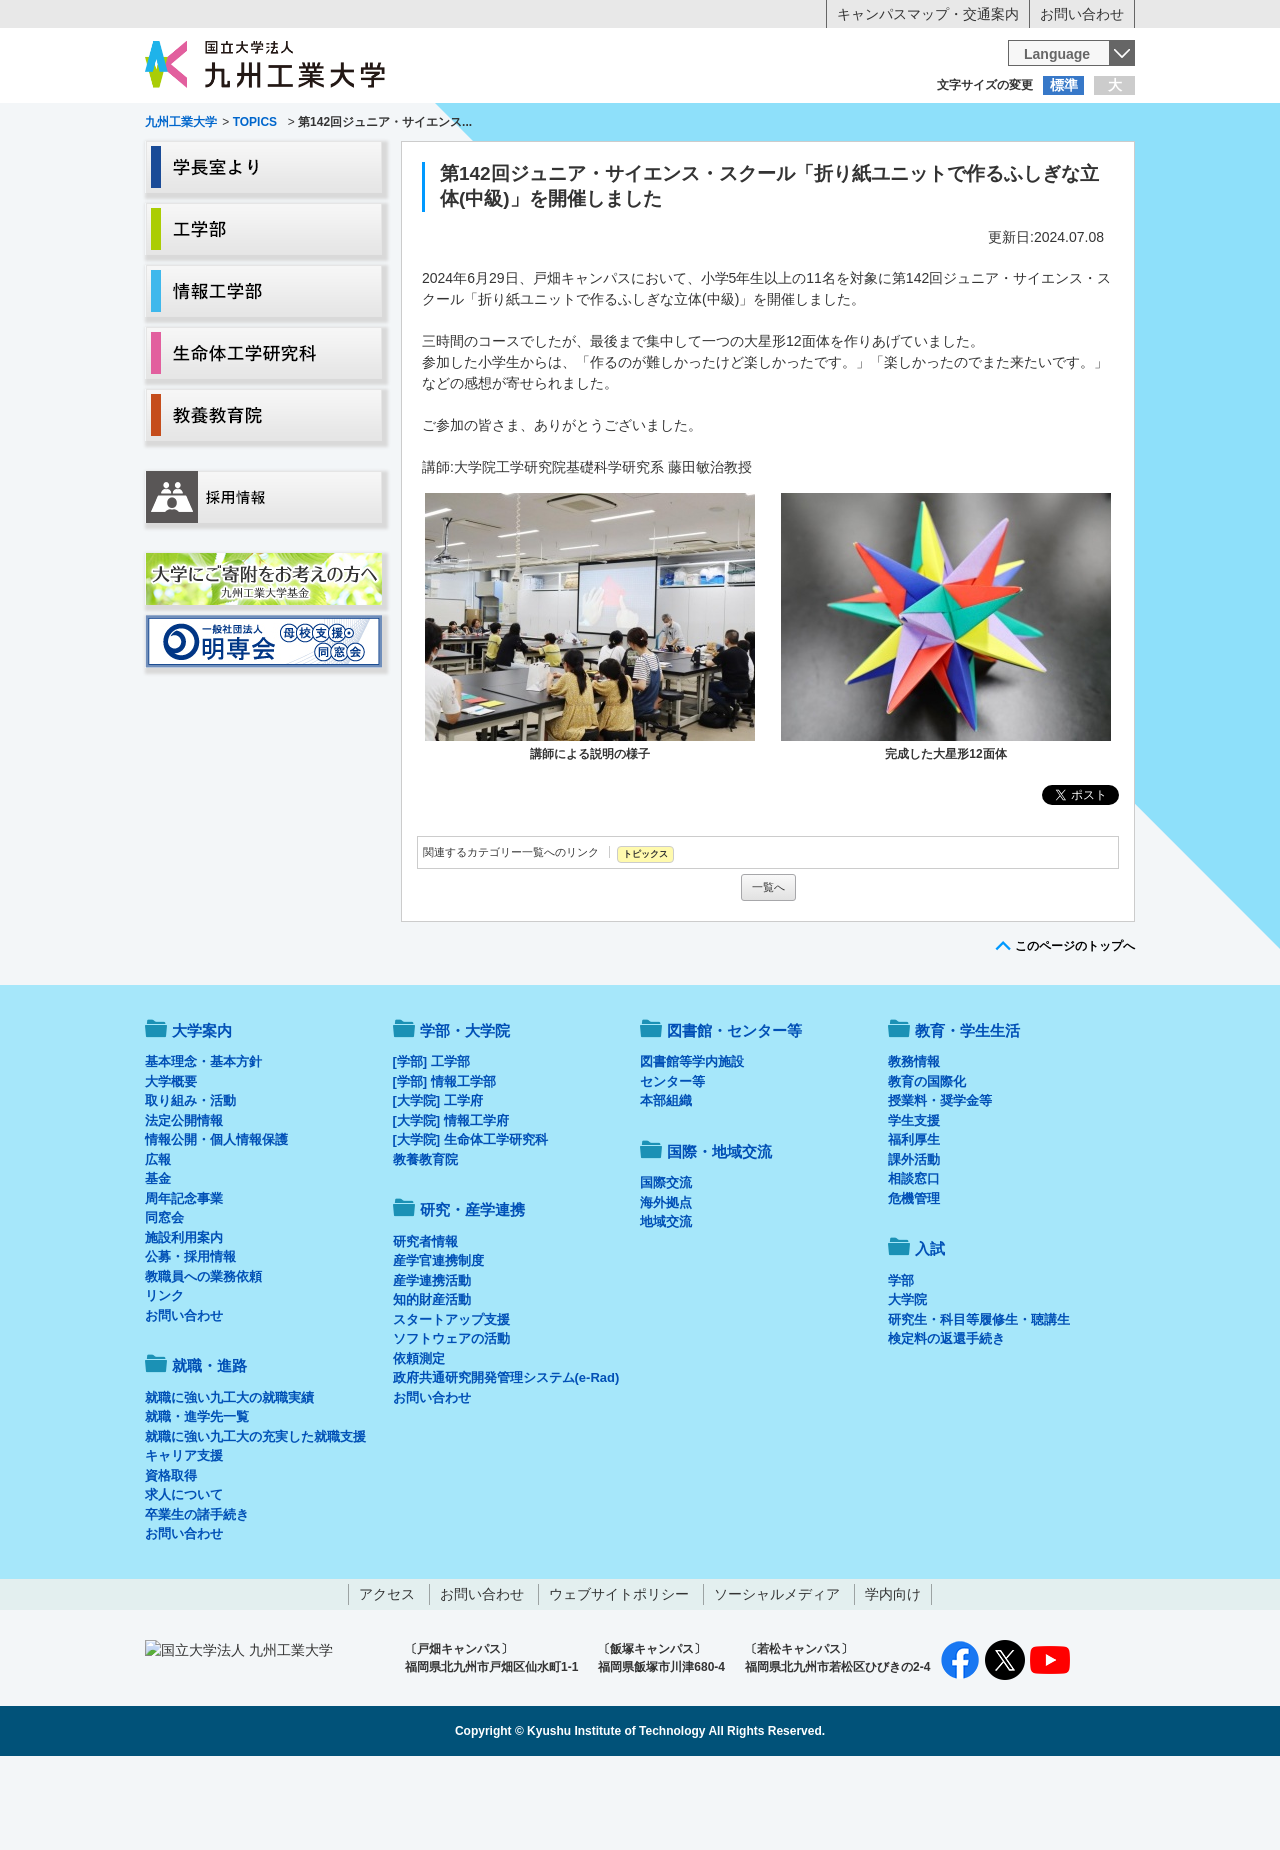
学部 (901, 1363)
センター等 (672, 1164)
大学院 (907, 1382)
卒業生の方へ (640, 125)
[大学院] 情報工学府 (451, 1203)
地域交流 (666, 1304)
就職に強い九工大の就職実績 (229, 1480)
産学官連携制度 (438, 1343)
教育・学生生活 (578, 166)
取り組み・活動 (190, 1183)
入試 (1073, 166)
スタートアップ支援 (451, 1402)
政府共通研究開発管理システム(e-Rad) (506, 1460)
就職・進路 (702, 166)
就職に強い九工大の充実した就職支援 (255, 1519)
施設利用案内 (184, 1320)
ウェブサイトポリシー (619, 1677)
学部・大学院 (465, 1113)
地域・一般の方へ (1036, 125)
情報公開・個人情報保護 (216, 1222)
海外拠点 (666, 1285)
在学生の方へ (442, 125)
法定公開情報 (184, 1203)
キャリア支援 (184, 1538)
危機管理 (914, 1281)
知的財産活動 (432, 1382)
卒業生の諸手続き (197, 1597)
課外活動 (914, 1242)
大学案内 (207, 166)
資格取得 (171, 1558)
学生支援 (914, 1203)
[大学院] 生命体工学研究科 (470, 1222)
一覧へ (768, 970)
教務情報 (914, 1144)
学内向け (893, 1677)
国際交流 (666, 1265)
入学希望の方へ (244, 125)
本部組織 (666, 1183)
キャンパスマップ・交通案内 (928, 14)
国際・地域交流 (949, 166)
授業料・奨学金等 (940, 1183)
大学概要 (171, 1164)
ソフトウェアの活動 (451, 1421)
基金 (158, 1261)
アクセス (387, 1677)
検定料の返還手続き (946, 1421)
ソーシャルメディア (777, 1677)
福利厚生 (914, 1222)
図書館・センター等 (734, 1113)
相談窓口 (914, 1261)
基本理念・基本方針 (203, 1144)
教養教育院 (425, 1242)
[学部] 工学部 (431, 1144)
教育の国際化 (927, 1164)
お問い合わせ (1082, 14)
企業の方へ (838, 125)
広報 (158, 1242)
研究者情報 (425, 1324)
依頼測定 (419, 1441)
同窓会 (164, 1300)
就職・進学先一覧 (197, 1499)
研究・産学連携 (826, 166)
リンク (164, 1378)
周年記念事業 (184, 1281)
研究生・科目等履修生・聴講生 (979, 1402)
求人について (184, 1577)
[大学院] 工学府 (438, 1183)
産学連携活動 (432, 1363)
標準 (1064, 85)
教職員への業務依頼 (203, 1359)
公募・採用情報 (190, 1339)
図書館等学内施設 (692, 1144)
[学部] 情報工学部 (444, 1164)
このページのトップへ (1075, 1029)
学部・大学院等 (331, 166)
